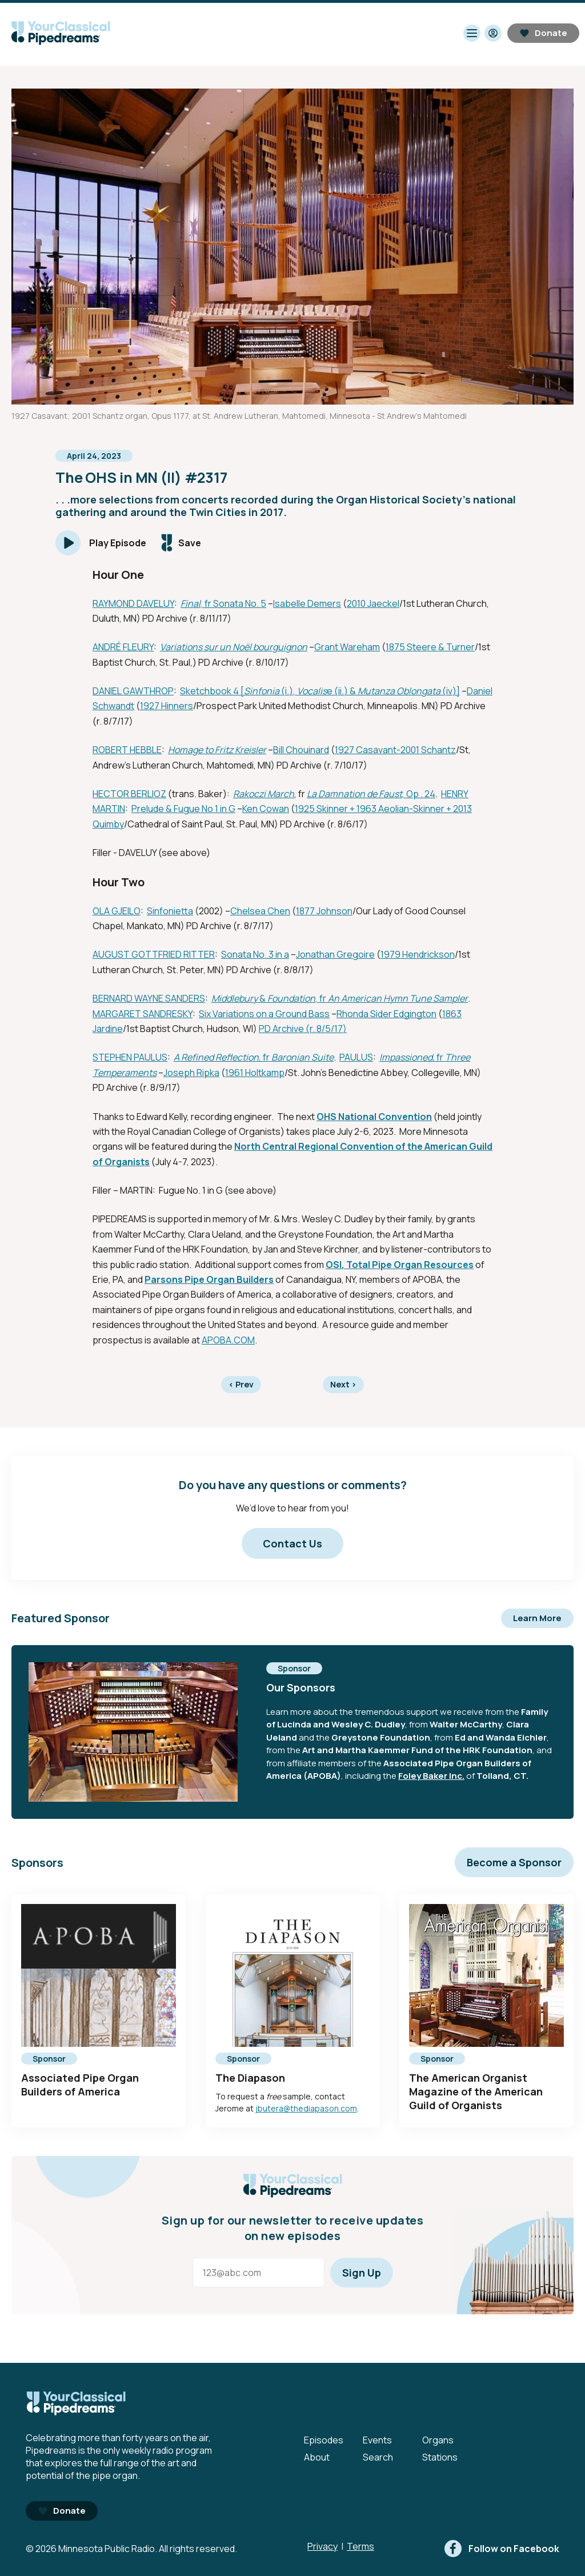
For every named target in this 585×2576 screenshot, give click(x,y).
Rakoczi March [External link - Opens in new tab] (263, 793)
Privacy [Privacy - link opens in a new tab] (322, 2546)
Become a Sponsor (514, 1862)
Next (343, 1384)
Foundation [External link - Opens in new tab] (291, 998)
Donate (543, 33)
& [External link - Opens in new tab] (262, 998)
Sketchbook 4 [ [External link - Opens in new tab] (212, 691)
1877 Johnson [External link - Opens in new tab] (324, 911)
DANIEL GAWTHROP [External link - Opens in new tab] (133, 691)
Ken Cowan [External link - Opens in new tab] (265, 808)
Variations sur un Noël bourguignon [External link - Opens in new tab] (233, 647)
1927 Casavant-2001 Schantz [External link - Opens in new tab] (395, 749)
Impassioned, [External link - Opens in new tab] (407, 1057)
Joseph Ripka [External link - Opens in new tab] (191, 1072)
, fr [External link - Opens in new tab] (321, 998)
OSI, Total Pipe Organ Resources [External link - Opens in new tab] (400, 1264)
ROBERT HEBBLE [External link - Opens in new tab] (127, 749)
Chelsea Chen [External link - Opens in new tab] (260, 911)
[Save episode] (181, 543)
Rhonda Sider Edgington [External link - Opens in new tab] (386, 1013)
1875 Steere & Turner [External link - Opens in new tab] (430, 647)
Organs (438, 2440)
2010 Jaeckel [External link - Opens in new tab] (373, 603)
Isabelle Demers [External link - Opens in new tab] (307, 603)
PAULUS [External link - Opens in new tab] (356, 1057)
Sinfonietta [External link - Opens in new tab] (170, 911)
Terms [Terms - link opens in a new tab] (360, 2546)
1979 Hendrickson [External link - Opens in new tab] (417, 954)
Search (378, 2457)
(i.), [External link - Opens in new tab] (288, 691)
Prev (241, 1384)
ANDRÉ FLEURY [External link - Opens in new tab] (123, 647)
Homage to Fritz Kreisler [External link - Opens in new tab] (217, 749)
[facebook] (501, 2548)
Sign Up (361, 2272)
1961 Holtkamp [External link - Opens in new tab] (255, 1072)
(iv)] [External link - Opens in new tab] (450, 691)
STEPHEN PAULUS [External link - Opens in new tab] (130, 1057)
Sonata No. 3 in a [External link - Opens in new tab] (255, 954)
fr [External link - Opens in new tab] (440, 1057)
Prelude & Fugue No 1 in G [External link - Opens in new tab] (183, 808)
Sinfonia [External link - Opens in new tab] (261, 691)
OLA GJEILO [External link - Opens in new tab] (117, 911)
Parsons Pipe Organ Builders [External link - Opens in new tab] (209, 1279)
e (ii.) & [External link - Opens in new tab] (342, 691)
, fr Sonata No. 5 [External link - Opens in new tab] (233, 603)
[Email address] (258, 2272)
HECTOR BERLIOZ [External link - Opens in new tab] (129, 793)
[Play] (100, 542)
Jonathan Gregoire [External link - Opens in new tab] (335, 954)
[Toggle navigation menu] (471, 33)
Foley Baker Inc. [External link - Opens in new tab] (431, 1776)
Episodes (323, 2440)
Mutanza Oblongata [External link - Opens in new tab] (399, 691)
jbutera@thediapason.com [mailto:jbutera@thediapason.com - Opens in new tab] (306, 2108)
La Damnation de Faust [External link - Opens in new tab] (354, 793)
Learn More (537, 1618)
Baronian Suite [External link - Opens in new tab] (302, 1057)
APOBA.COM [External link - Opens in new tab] (228, 1340)
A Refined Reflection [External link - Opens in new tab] (216, 1057)
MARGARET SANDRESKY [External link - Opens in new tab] (143, 1013)
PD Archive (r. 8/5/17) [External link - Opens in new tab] (303, 1028)
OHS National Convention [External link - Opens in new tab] (374, 1116)
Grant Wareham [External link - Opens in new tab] (347, 647)
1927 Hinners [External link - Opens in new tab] (166, 705)
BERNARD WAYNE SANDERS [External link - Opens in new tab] (149, 998)
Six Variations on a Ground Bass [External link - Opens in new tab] (264, 1013)
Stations (440, 2457)
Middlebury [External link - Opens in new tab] (234, 998)
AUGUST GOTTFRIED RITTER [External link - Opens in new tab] (154, 954)
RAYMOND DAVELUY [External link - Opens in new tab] (133, 603)
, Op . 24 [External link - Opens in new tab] (418, 793)
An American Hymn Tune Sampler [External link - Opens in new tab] (398, 998)
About (317, 2457)
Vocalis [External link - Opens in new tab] (312, 691)
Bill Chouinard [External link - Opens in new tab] (301, 749)
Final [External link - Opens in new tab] (191, 603)
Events (377, 2440)
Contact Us (292, 1543)
